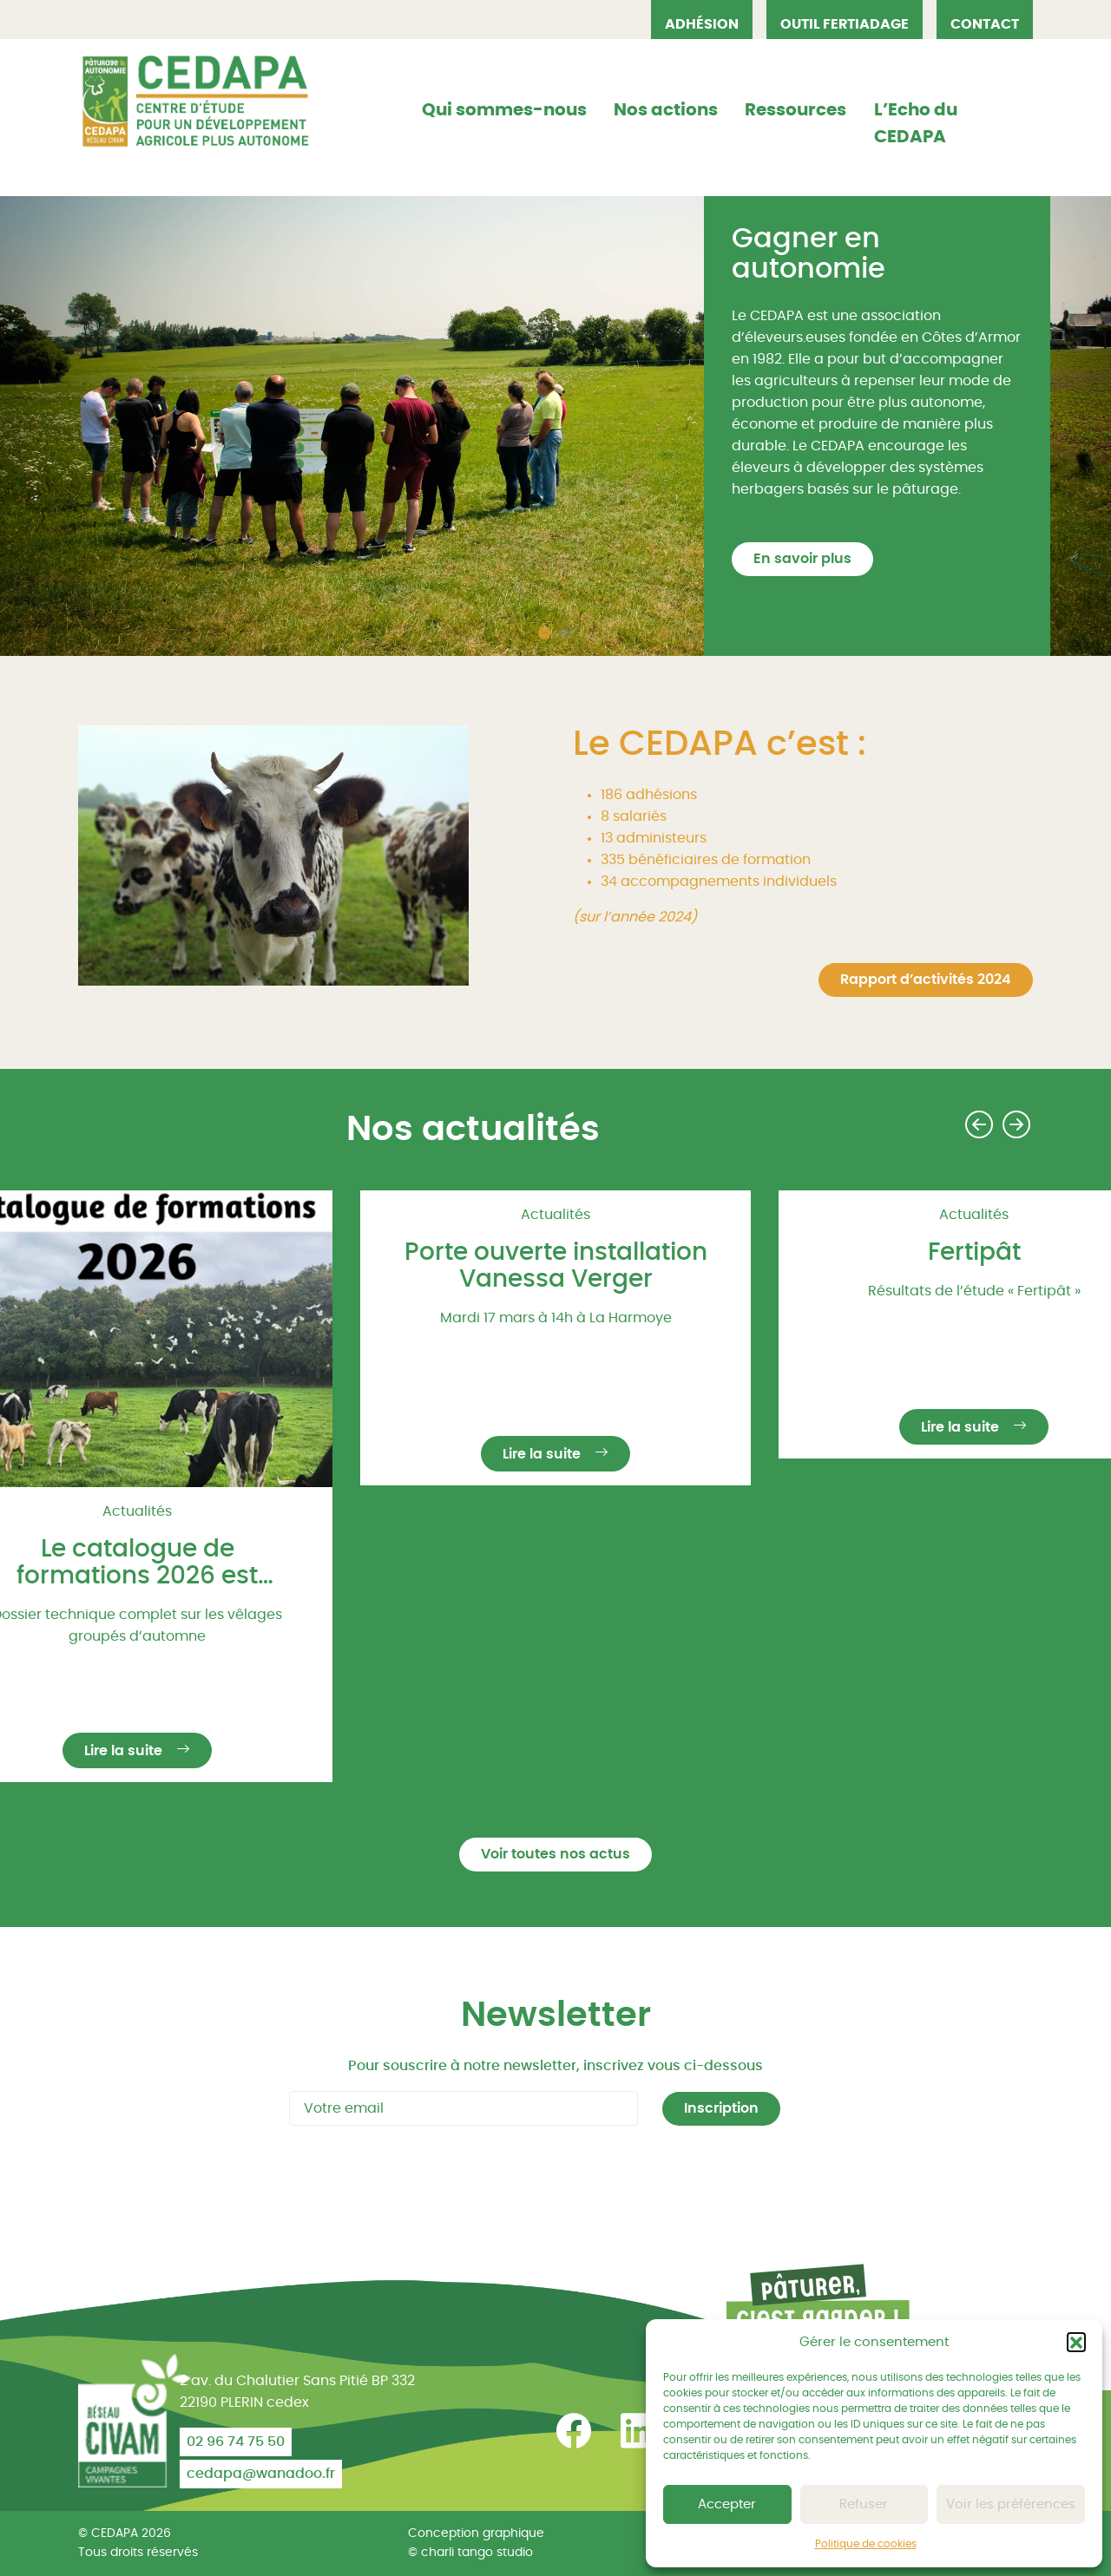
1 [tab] (547, 635)
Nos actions (666, 110)
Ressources (795, 110)
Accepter (727, 2504)
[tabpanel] (555, 426)
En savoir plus (802, 559)
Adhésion (702, 24)
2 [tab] (568, 635)
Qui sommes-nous (504, 110)
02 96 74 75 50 (236, 2441)
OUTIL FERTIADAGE (844, 24)
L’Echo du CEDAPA (915, 124)
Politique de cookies (866, 2544)
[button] (1076, 2341)
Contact (984, 24)
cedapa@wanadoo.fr (261, 2474)
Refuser (863, 2504)
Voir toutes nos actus (555, 1854)
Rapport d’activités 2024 (925, 979)
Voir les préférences (1010, 2504)
